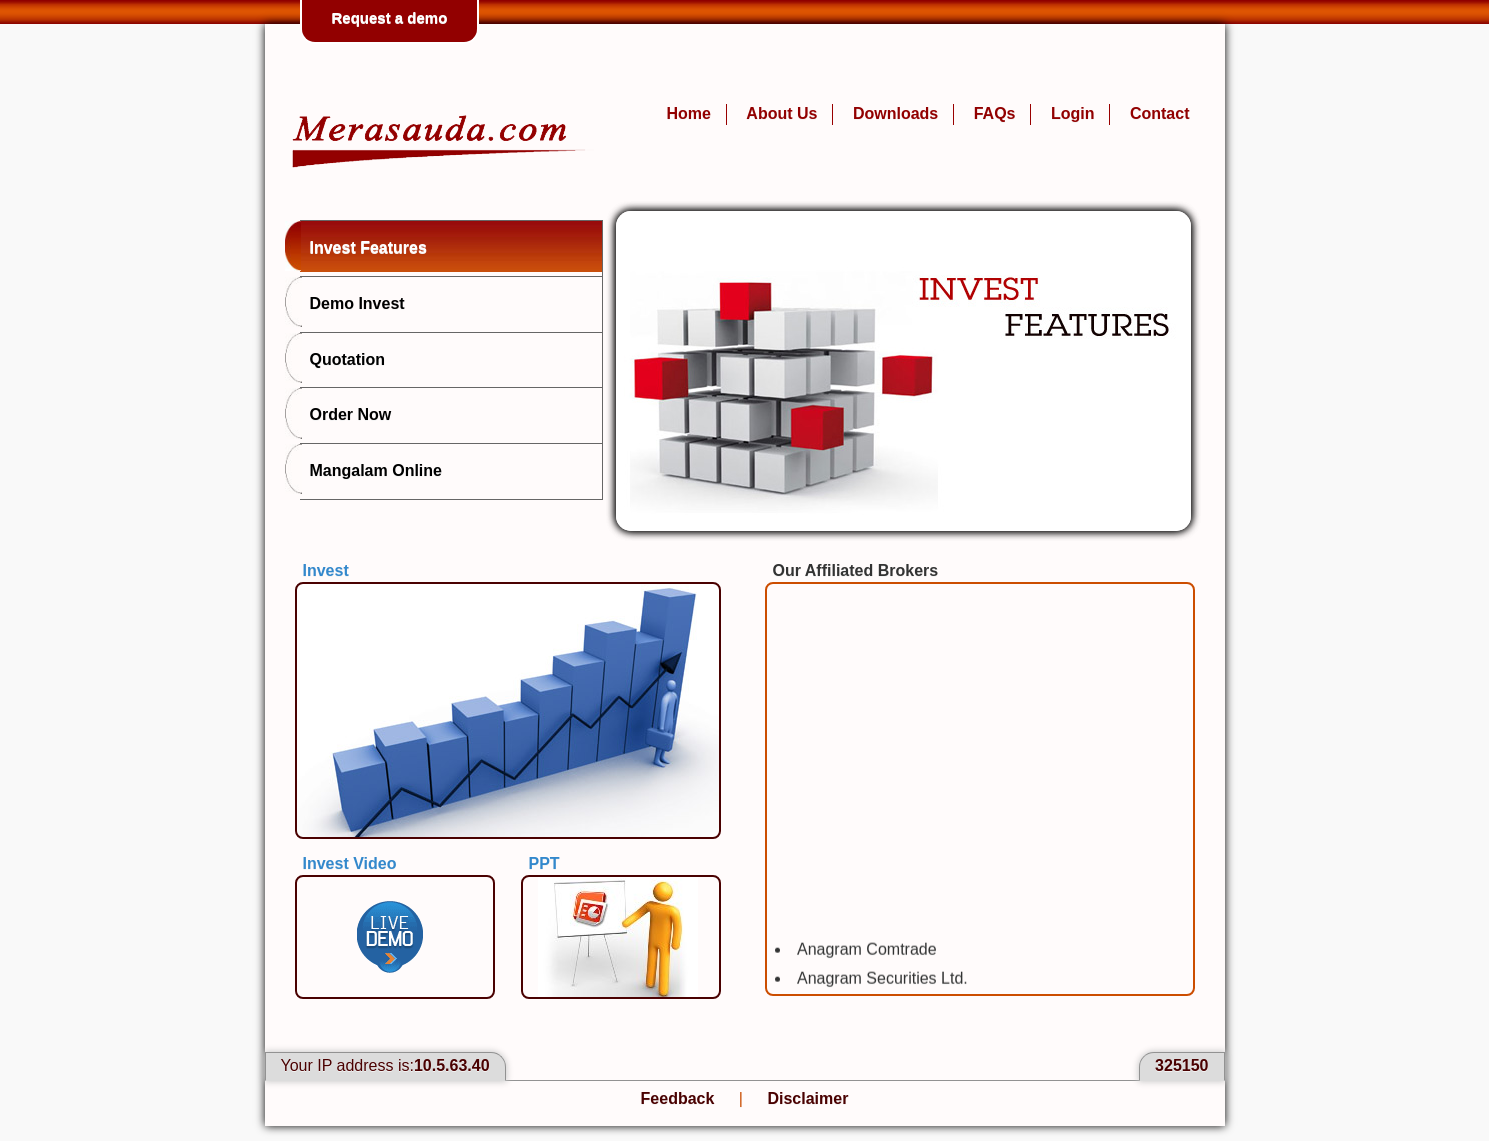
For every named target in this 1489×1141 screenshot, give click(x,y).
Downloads (895, 113)
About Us (781, 113)
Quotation (343, 358)
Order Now (346, 413)
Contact (1160, 113)
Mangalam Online (371, 469)
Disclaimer (807, 1098)
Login (1073, 113)
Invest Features (363, 246)
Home (688, 113)
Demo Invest (352, 302)
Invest (326, 570)
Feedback (678, 1098)
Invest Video (350, 863)
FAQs (995, 113)
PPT (544, 863)
